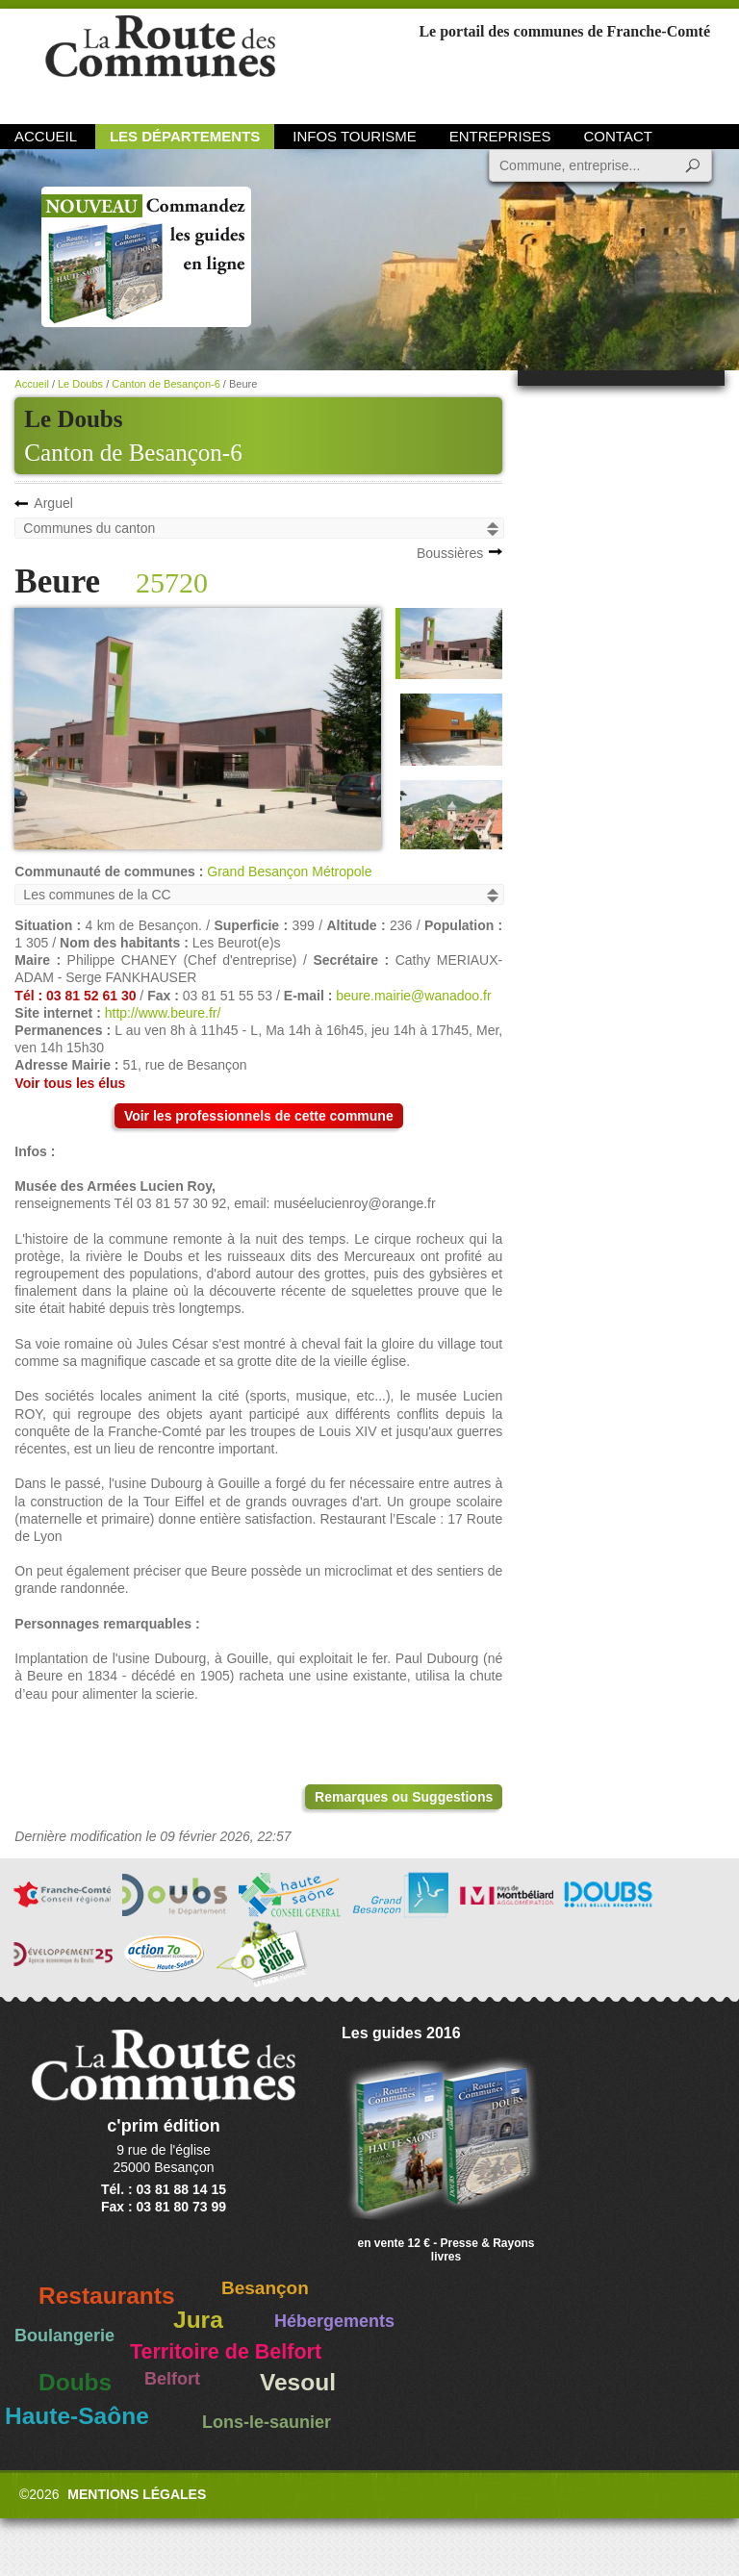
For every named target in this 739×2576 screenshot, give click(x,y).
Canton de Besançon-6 (133, 453)
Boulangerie (64, 2335)
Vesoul (298, 2382)
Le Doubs (80, 384)
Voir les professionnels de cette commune (259, 1116)
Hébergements (334, 2321)
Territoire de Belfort (225, 2351)
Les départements (185, 136)
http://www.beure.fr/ (163, 1013)
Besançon (265, 2288)
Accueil (45, 136)
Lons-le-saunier (266, 2422)
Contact (618, 136)
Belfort (172, 2378)
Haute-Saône (77, 2416)
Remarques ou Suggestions (404, 1797)
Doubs (75, 2382)
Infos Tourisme (355, 136)
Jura (198, 2320)
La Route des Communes (160, 62)
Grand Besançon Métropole (289, 871)
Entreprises (500, 136)
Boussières (450, 553)
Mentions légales (136, 2494)
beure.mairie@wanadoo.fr (413, 995)
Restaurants (106, 2296)
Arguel (53, 503)
